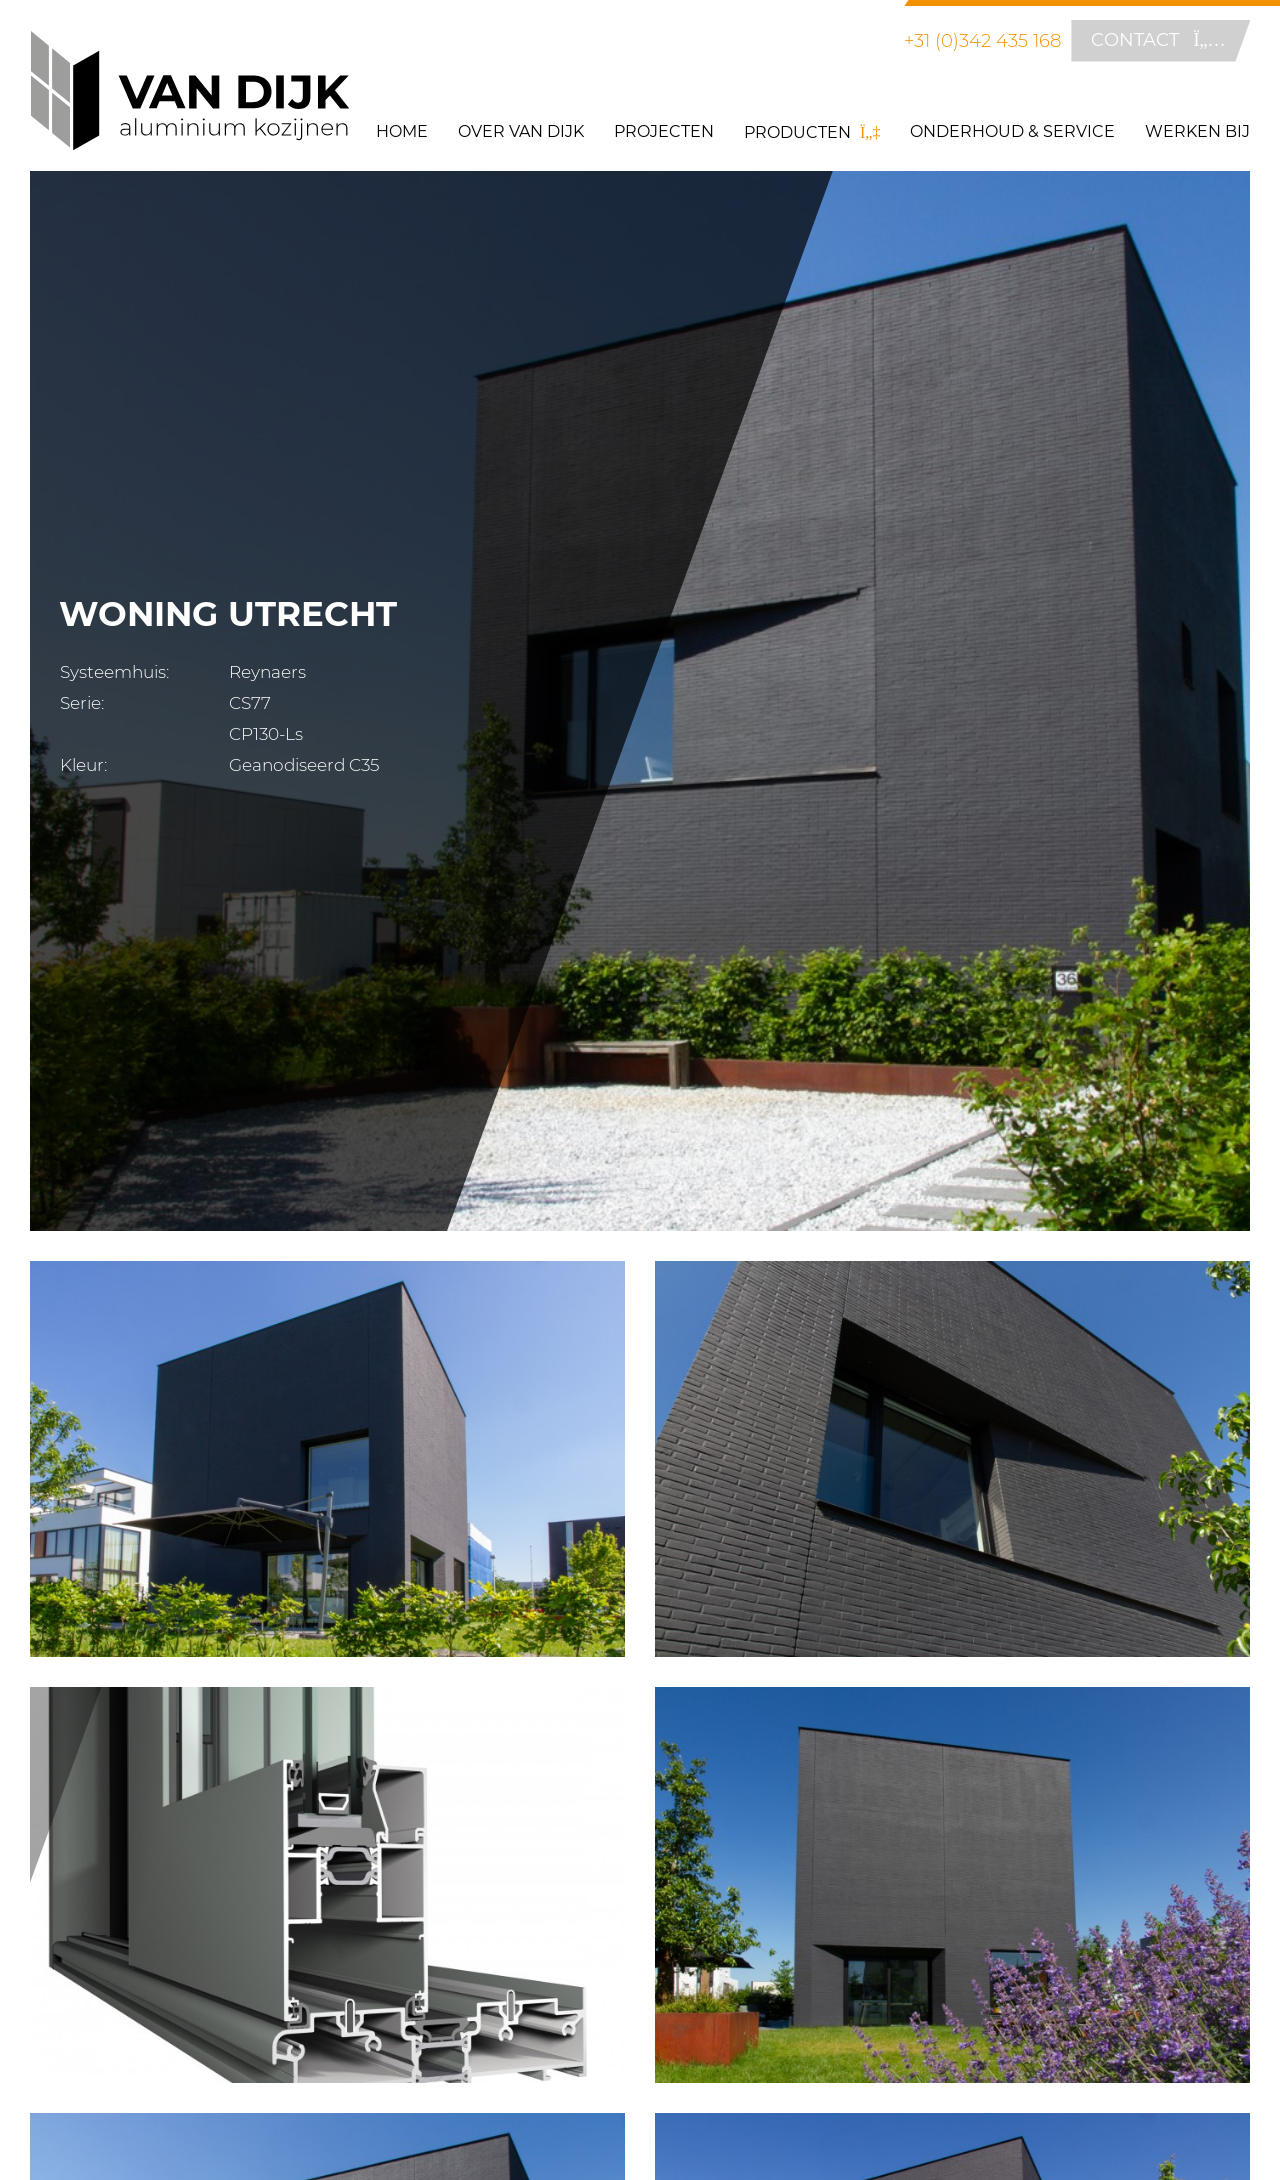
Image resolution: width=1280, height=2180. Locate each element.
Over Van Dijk (521, 131)
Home (402, 131)
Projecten (664, 131)
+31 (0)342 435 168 (982, 41)
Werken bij (1197, 131)
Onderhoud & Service (1012, 131)
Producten (812, 132)
